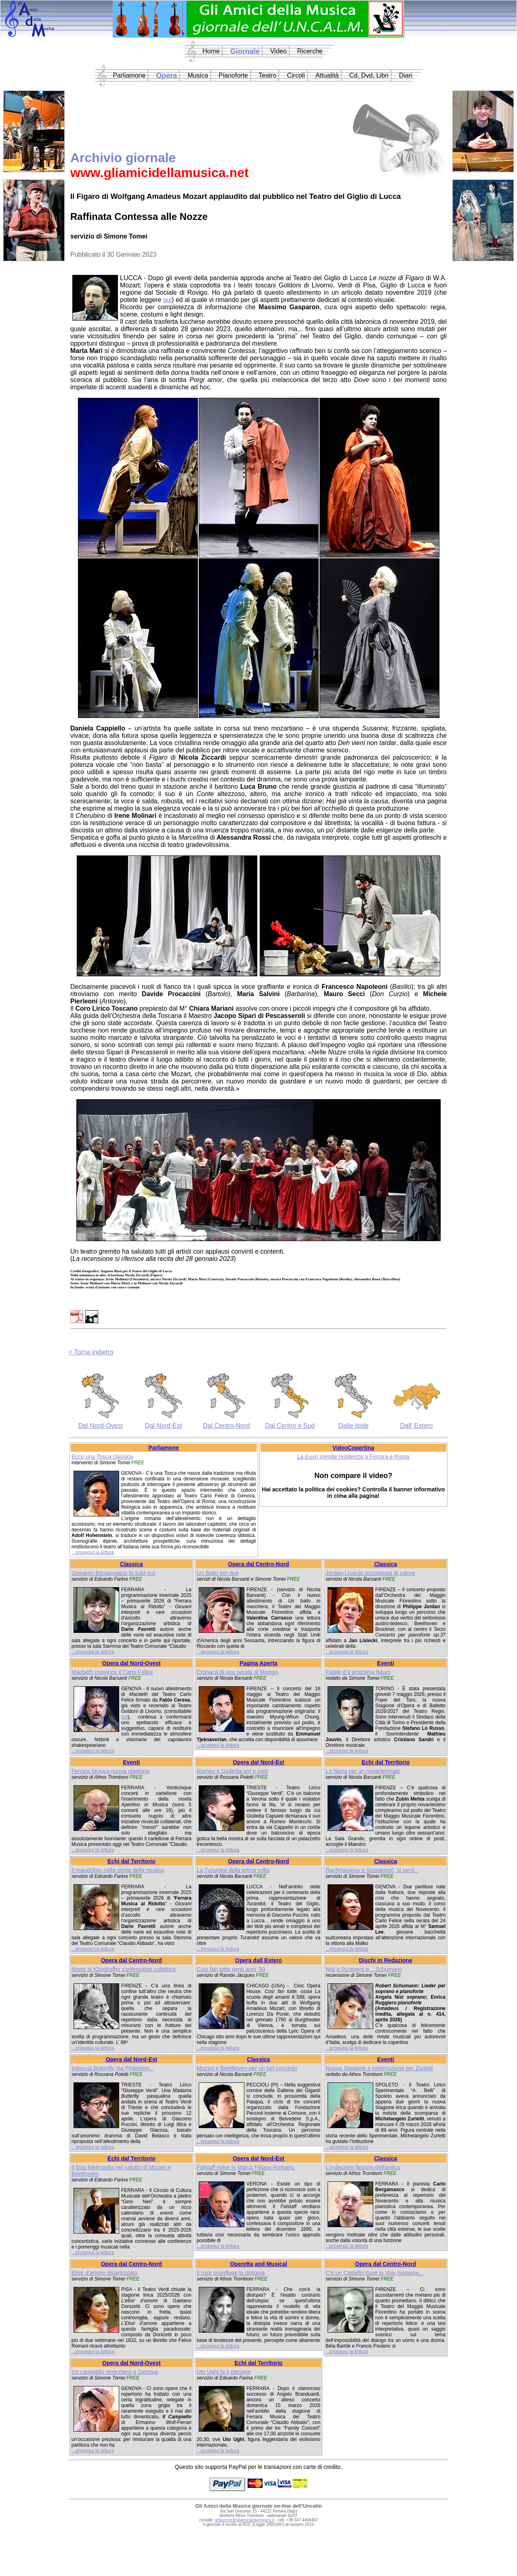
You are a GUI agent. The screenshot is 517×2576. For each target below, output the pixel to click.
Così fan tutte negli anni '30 (231, 1969)
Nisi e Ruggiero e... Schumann (364, 1969)
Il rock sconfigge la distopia (231, 2273)
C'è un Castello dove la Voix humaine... (375, 2273)
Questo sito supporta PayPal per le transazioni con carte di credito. (258, 2467)
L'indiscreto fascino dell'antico (363, 2167)
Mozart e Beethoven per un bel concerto (247, 2068)
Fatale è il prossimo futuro (358, 1672)
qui (167, 299)
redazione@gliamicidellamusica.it (244, 2520)
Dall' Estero (416, 1425)
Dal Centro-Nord (226, 1425)
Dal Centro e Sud (290, 1425)
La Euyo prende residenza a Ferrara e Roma (353, 1456)
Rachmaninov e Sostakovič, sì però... (372, 1870)
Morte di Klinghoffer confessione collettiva (123, 1969)
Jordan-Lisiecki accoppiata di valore (370, 1573)
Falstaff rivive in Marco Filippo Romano (245, 2167)
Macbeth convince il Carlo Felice (112, 1672)
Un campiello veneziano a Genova (114, 2372)
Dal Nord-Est (163, 1425)
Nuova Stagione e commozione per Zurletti (379, 2068)
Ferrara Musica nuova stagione (110, 1771)
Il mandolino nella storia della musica (117, 1870)
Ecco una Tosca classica (102, 1456)
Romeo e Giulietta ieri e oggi (232, 1771)
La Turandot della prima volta (233, 1870)
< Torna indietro (91, 1352)
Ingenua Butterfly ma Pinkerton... (112, 2068)
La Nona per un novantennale (363, 1771)
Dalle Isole (353, 1425)
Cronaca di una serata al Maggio (237, 1672)
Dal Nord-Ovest (100, 1425)
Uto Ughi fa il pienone (224, 2372)
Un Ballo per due (218, 1573)
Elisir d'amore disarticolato (104, 2273)
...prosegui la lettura (92, 1552)
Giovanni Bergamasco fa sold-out (113, 1573)
